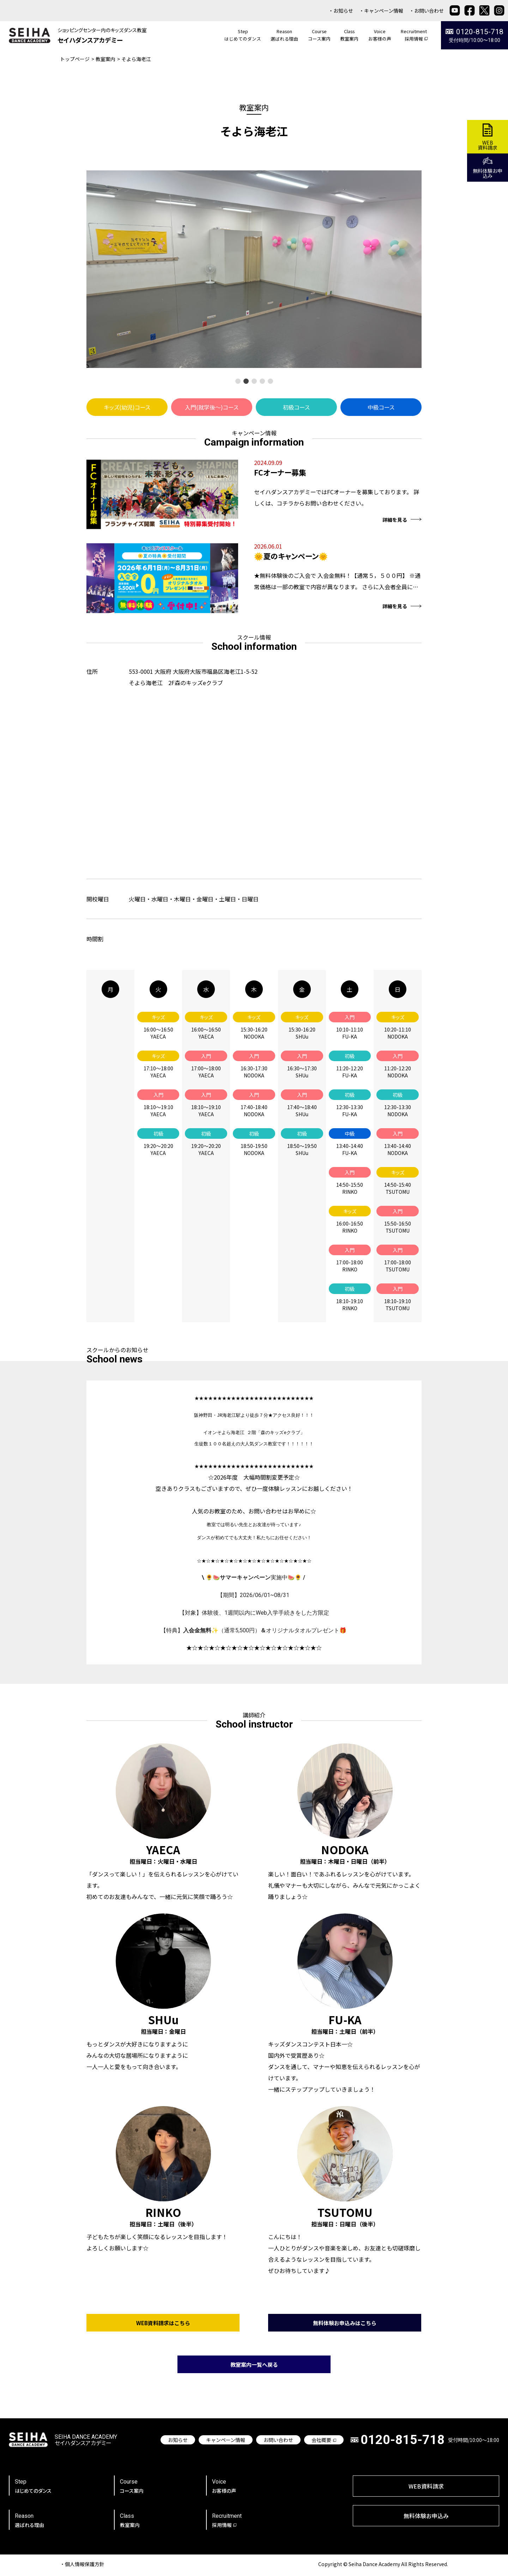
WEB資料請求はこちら (163, 2327)
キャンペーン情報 (383, 10)
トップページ (75, 58)
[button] (238, 381)
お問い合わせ (429, 10)
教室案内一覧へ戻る (254, 2368)
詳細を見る (402, 519)
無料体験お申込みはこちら (345, 2327)
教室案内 (105, 58)
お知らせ (343, 10)
